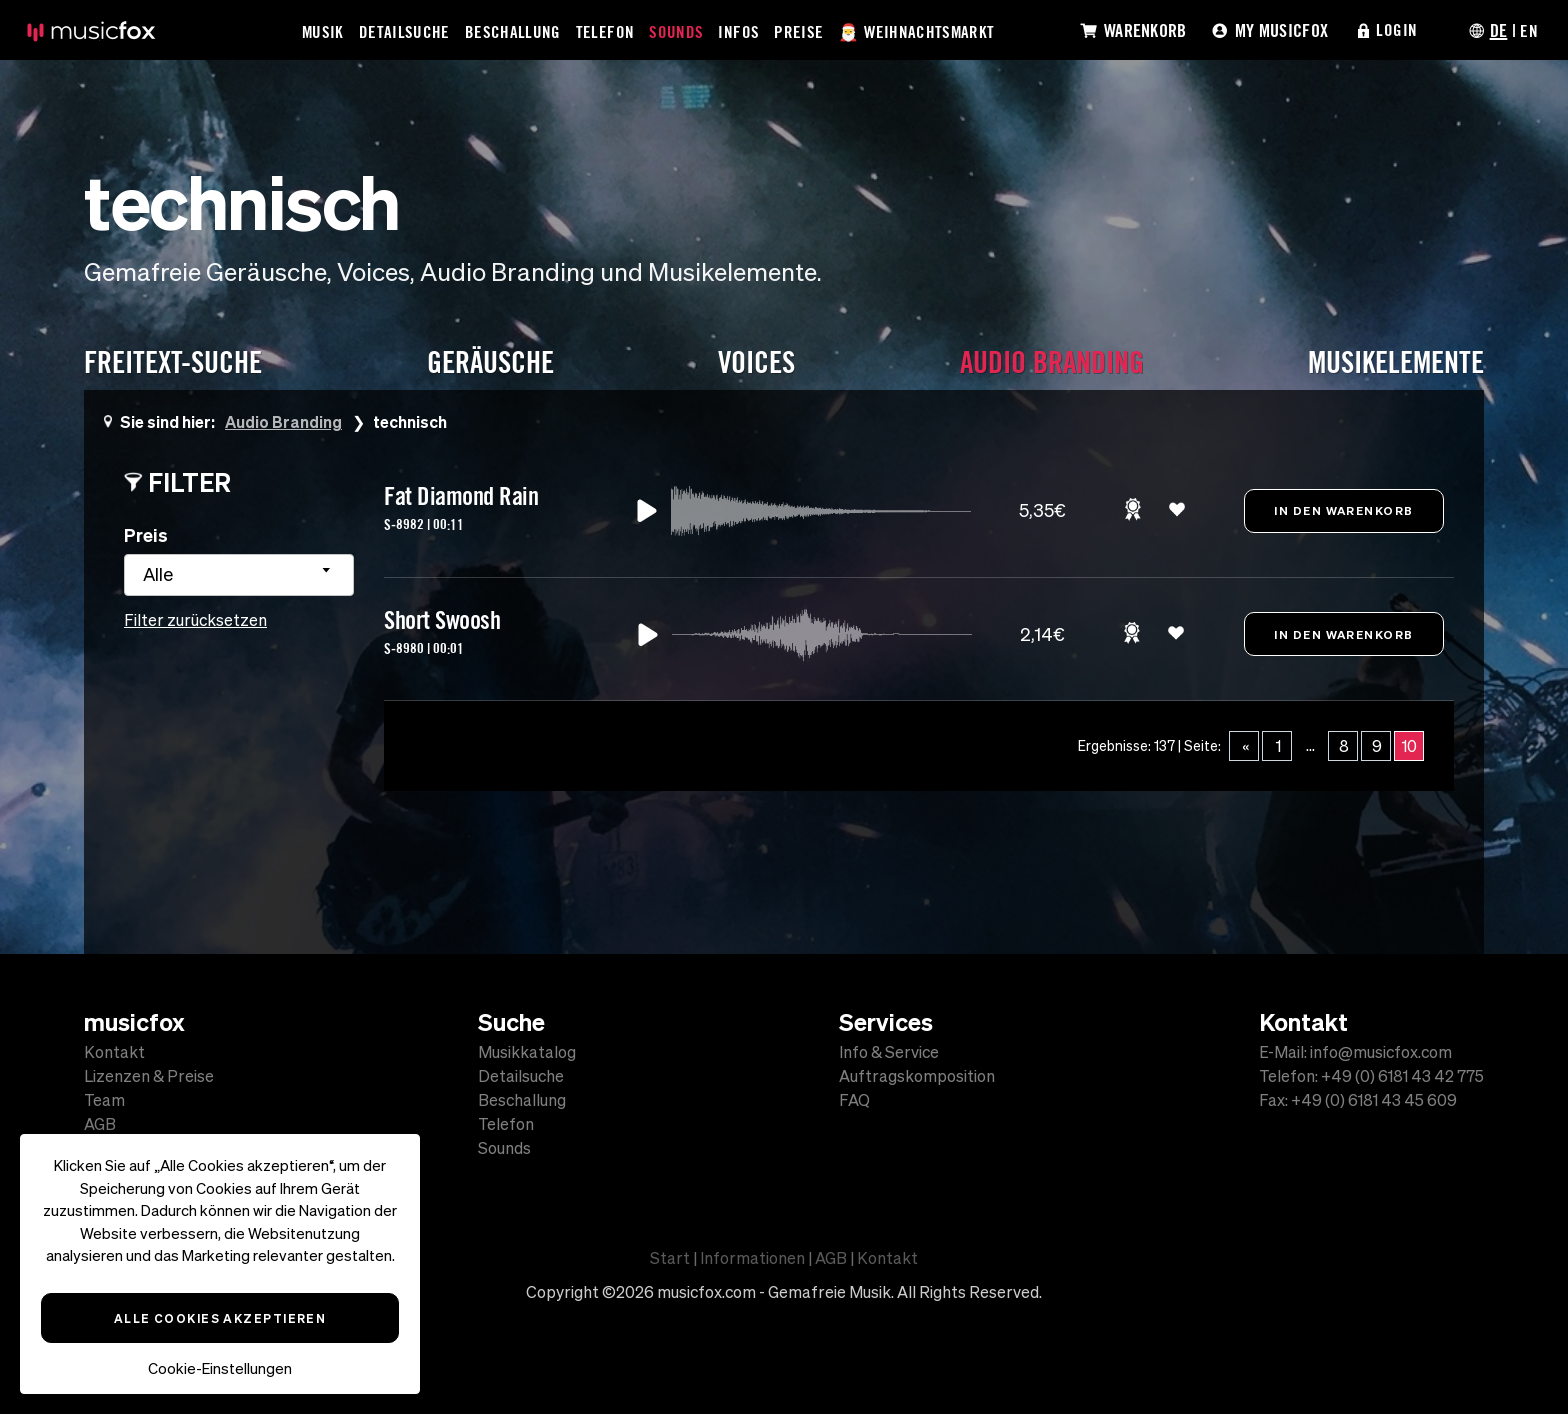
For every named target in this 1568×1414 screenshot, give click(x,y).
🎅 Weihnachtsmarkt (918, 31)
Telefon (606, 31)
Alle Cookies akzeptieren (220, 1318)
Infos (739, 31)
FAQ (854, 1100)
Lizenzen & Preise (149, 1076)
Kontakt (114, 1052)
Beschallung (514, 31)
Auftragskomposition (917, 1076)
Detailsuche (405, 31)
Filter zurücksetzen (195, 620)
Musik (323, 31)
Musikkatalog (527, 1052)
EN (1529, 30)
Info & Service (889, 1052)
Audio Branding (284, 421)
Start (670, 1258)
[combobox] (239, 575)
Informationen (752, 1258)
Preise (799, 31)
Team (104, 1100)
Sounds (677, 31)
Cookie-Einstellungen (220, 1368)
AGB (100, 1124)
